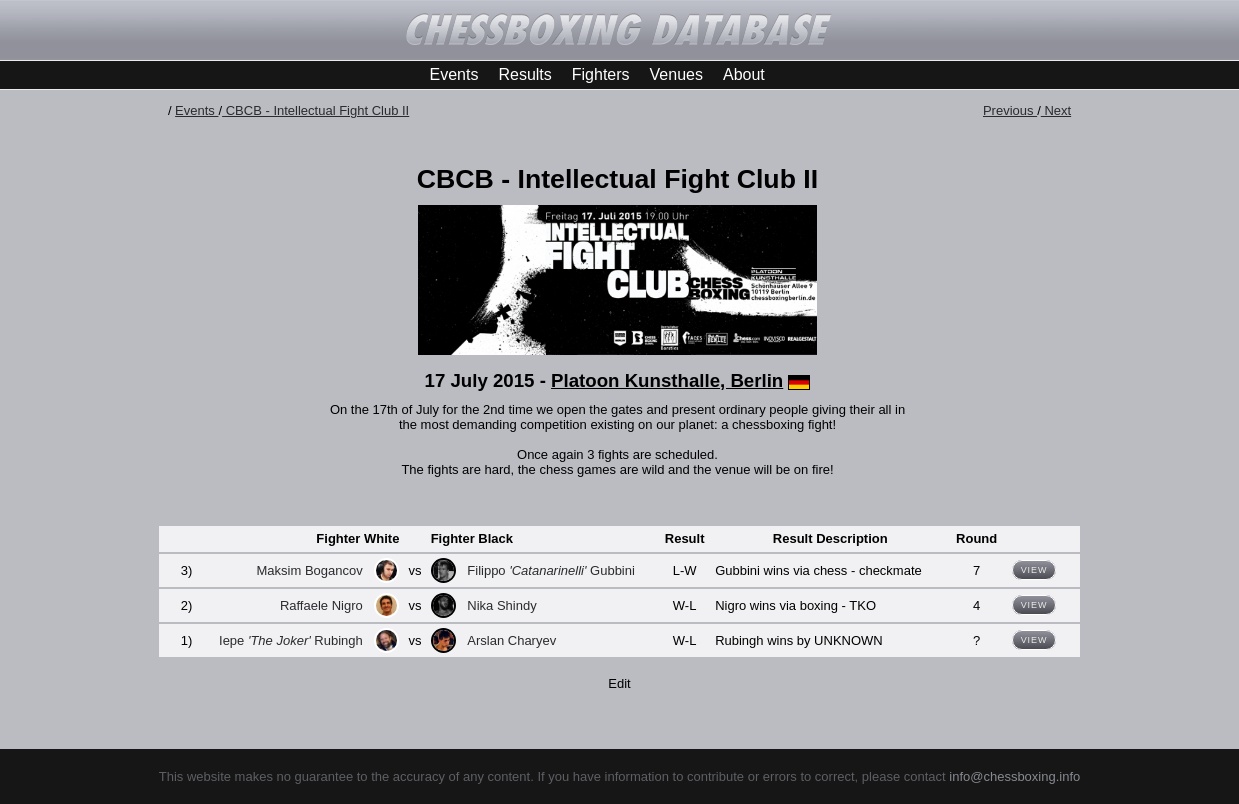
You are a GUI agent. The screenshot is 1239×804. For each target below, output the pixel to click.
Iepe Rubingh (291, 640)
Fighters (601, 74)
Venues (676, 74)
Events (454, 74)
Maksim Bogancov (310, 570)
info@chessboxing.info (1014, 776)
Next (1056, 110)
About (744, 74)
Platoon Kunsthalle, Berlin (667, 380)
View (1034, 570)
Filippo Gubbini (551, 570)
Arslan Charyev (511, 640)
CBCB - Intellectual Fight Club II (315, 110)
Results (524, 74)
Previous (1010, 110)
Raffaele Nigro (321, 605)
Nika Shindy (501, 605)
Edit (619, 683)
